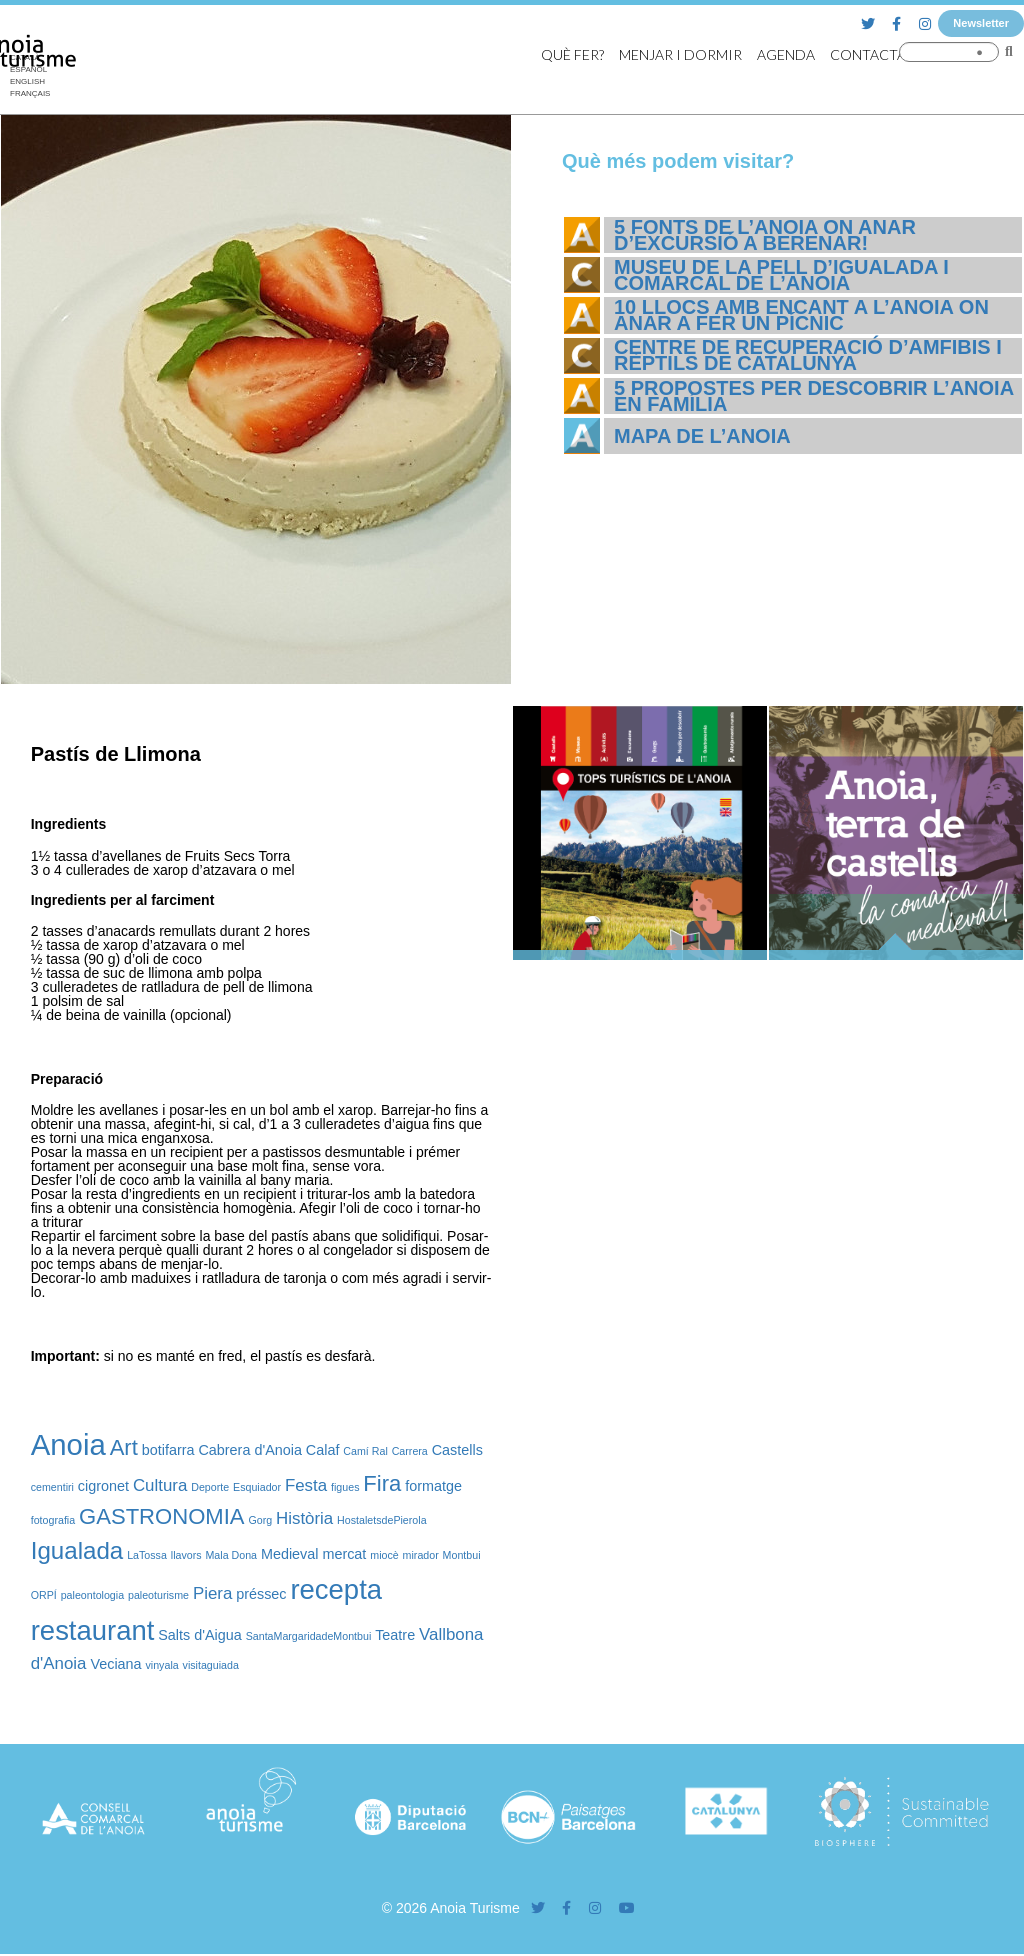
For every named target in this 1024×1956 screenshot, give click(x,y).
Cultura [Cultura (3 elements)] (160, 1485)
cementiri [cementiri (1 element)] (52, 1487)
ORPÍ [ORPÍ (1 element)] (44, 1595)
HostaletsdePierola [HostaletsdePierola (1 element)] (381, 1520)
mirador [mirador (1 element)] (421, 1555)
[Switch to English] (30, 82)
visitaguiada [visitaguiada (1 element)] (211, 1665)
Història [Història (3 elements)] (304, 1518)
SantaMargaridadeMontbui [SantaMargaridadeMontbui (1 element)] (309, 1636)
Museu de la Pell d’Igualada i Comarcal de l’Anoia (781, 275)
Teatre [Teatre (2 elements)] (395, 1635)
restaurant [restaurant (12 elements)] (93, 1630)
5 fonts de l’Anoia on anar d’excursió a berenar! (765, 235)
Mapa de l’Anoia (702, 436)
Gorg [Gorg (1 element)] (260, 1520)
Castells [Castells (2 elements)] (457, 1450)
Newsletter (981, 23)
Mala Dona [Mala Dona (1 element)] (231, 1555)
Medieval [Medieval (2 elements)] (290, 1554)
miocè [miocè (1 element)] (384, 1555)
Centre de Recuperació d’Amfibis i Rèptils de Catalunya (808, 355)
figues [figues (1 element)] (345, 1487)
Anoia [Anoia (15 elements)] (68, 1444)
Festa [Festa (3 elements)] (306, 1485)
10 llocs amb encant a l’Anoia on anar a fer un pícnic (801, 315)
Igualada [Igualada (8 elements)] (77, 1550)
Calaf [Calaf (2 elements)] (323, 1450)
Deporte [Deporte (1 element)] (210, 1487)
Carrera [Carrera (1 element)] (410, 1451)
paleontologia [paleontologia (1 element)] (92, 1595)
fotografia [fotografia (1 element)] (53, 1520)
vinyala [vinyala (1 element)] (162, 1665)
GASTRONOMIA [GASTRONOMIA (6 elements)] (161, 1516)
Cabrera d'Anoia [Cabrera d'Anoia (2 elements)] (250, 1450)
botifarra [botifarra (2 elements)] (168, 1450)
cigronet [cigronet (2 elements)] (103, 1486)
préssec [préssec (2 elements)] (261, 1594)
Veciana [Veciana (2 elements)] (115, 1664)
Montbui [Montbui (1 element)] (462, 1555)
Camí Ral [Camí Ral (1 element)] (365, 1451)
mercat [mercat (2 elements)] (344, 1554)
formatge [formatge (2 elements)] (433, 1486)
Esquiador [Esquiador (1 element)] (257, 1487)
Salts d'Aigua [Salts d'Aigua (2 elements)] (200, 1635)
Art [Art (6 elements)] (124, 1447)
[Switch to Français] (30, 94)
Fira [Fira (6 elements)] (382, 1483)
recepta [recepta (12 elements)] (336, 1589)
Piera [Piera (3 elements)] (212, 1593)
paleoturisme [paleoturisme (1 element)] (158, 1595)
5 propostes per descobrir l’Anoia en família (813, 396)
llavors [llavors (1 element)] (186, 1555)
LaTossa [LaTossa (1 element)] (147, 1555)
